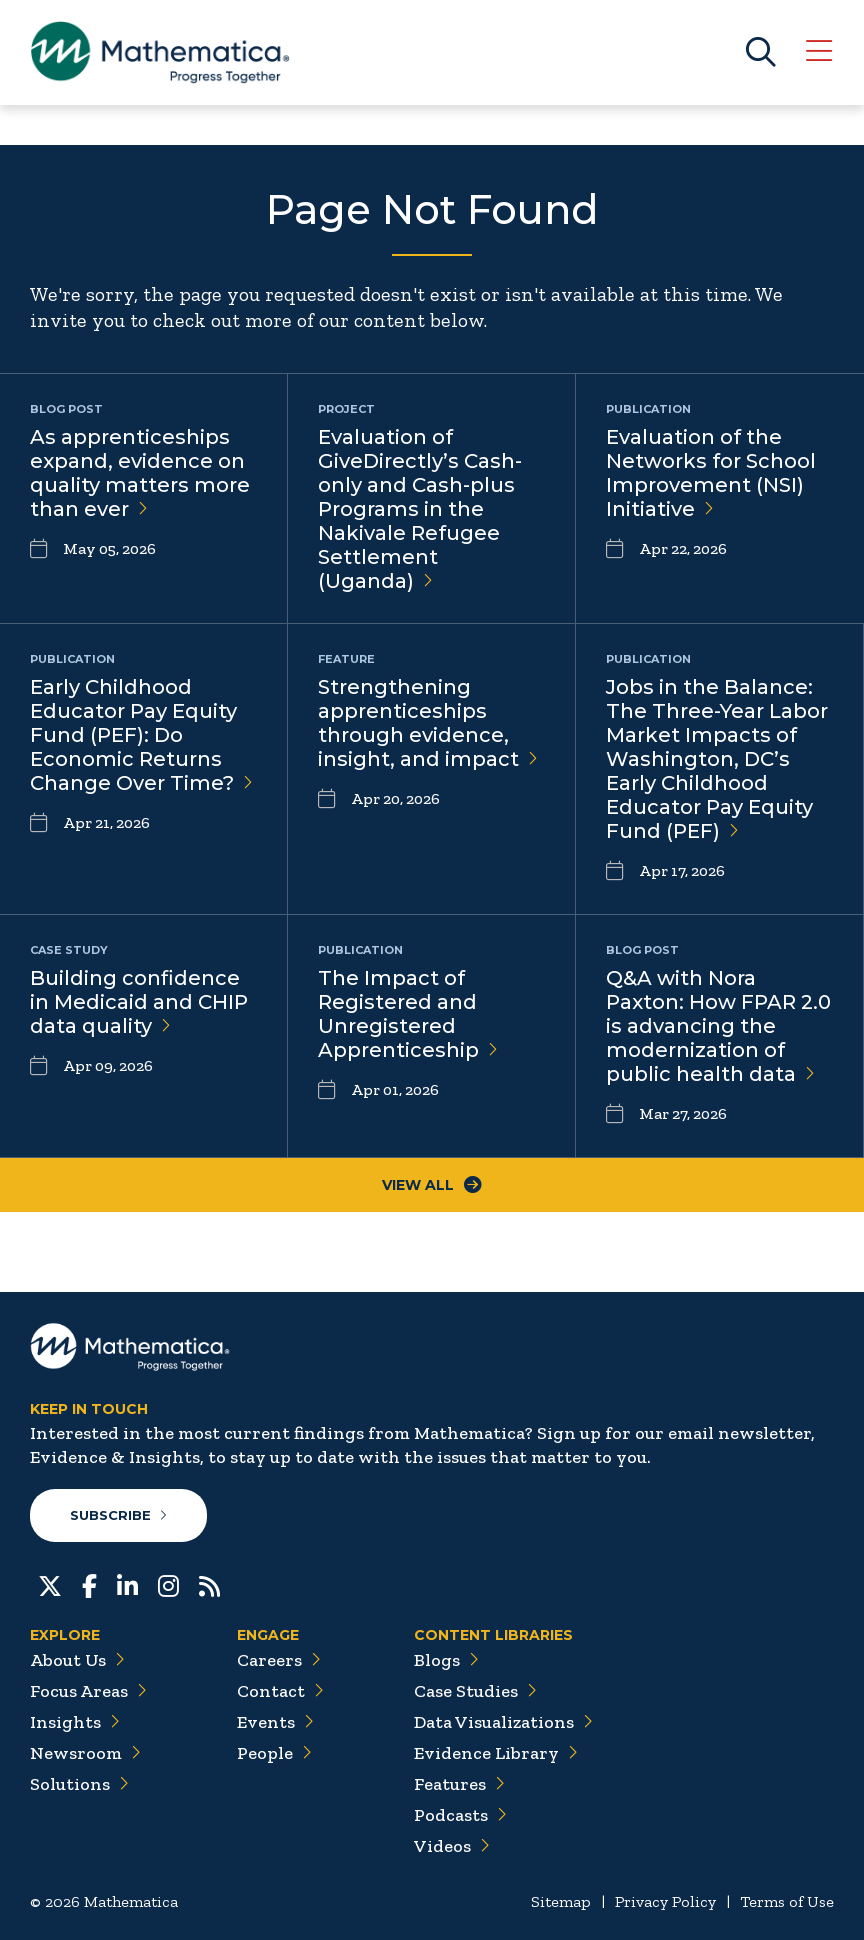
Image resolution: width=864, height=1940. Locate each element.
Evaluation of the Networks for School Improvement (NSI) (711, 473)
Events (275, 1722)
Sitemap (561, 1901)
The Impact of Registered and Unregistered (408, 1014)
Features (459, 1784)
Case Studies (475, 1691)
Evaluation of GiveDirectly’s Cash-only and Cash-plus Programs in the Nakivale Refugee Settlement (420, 509)
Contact (280, 1691)
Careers (279, 1660)
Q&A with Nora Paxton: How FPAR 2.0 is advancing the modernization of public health (718, 1026)
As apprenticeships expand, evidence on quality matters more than (140, 473)
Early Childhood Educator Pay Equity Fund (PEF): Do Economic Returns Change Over (141, 735)
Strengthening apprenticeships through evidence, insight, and (428, 723)
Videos (452, 1846)
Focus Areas (88, 1691)
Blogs (446, 1660)
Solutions (79, 1784)
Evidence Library (496, 1753)
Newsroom (85, 1753)
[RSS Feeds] (209, 1584)
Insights (75, 1722)
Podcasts (460, 1815)
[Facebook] (89, 1584)
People (274, 1753)
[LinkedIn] (127, 1584)
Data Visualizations (503, 1722)
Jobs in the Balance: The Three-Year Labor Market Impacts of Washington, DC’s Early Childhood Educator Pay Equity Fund (717, 759)
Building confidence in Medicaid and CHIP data (139, 1002)
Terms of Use (787, 1901)
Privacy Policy (665, 1901)
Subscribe (118, 1515)
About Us (77, 1660)
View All (432, 1185)
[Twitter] (50, 1584)
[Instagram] (168, 1584)
